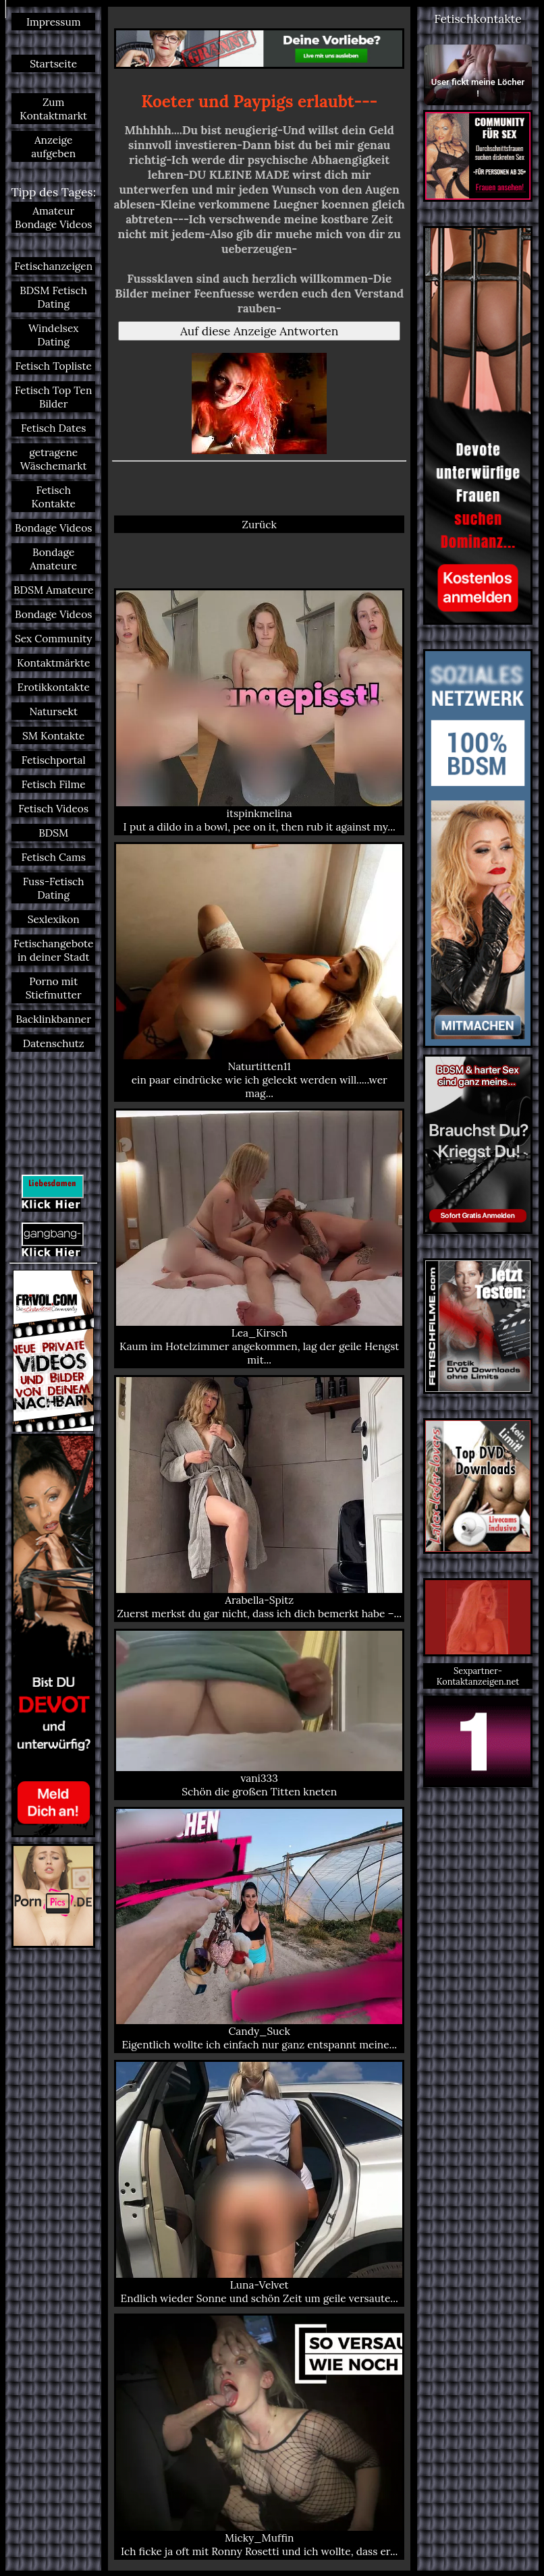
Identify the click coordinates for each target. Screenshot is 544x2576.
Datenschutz (53, 1043)
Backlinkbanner (53, 1019)
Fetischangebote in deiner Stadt (53, 949)
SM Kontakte (53, 735)
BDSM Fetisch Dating (53, 296)
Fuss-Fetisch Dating (53, 887)
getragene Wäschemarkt (53, 458)
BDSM (53, 832)
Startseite (53, 63)
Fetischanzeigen (53, 266)
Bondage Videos (53, 527)
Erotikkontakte (54, 687)
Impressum (53, 21)
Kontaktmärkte (53, 662)
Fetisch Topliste (54, 365)
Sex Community (53, 638)
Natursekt (53, 711)
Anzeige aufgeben (53, 146)
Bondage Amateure (53, 558)
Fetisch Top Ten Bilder (53, 396)
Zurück (259, 524)
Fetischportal (54, 759)
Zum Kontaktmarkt (53, 108)
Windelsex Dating (53, 334)
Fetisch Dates (53, 428)
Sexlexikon (54, 919)
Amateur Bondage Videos (53, 217)
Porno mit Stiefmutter (54, 987)
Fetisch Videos (53, 808)
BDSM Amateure (53, 589)
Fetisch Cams (53, 857)
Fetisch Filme (54, 784)
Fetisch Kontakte (53, 496)
